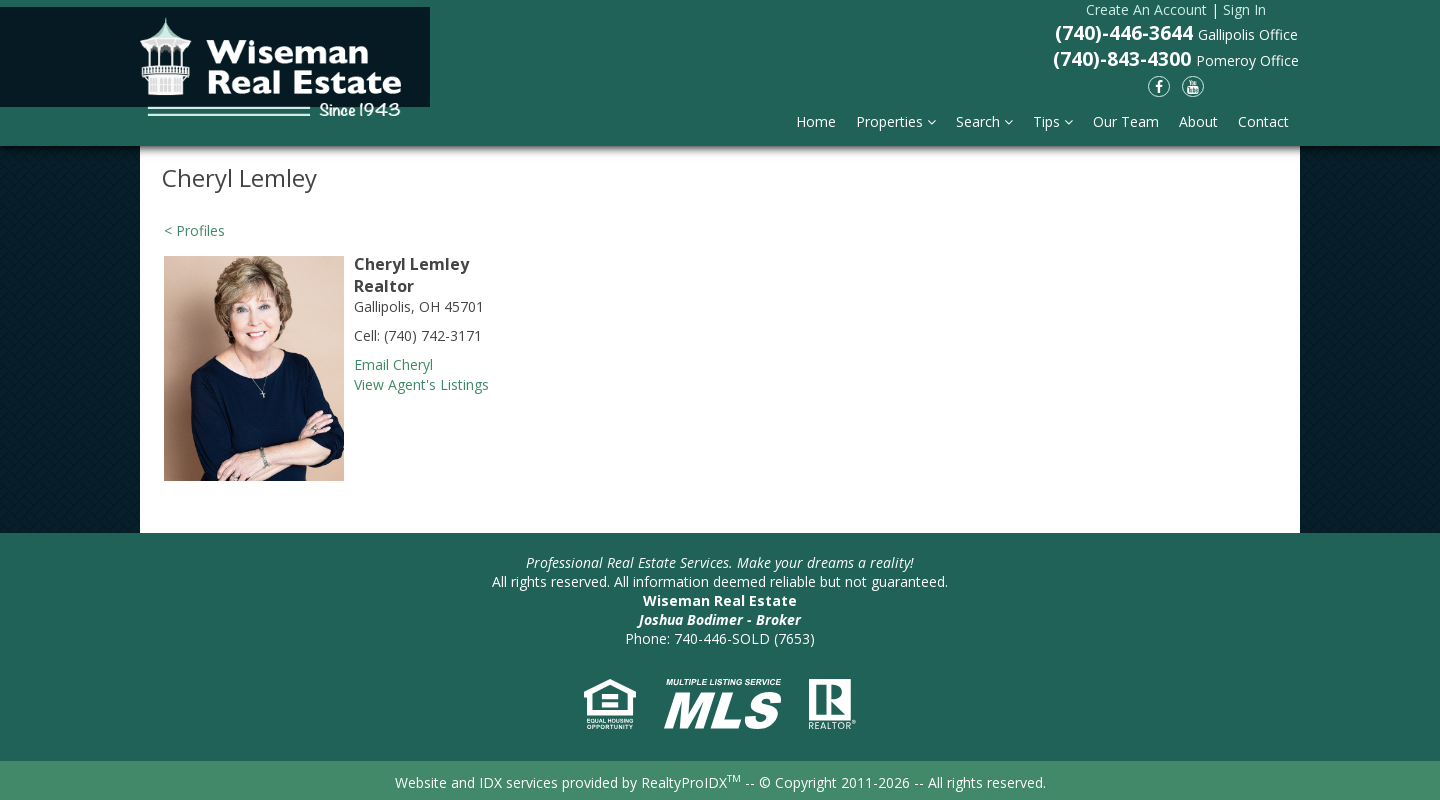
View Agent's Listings (421, 384)
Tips (1053, 121)
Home (816, 121)
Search (984, 121)
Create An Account (1146, 9)
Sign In (1244, 9)
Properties (896, 121)
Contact (1263, 121)
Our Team (1126, 121)
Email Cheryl (393, 364)
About (1198, 121)
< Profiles (194, 230)
